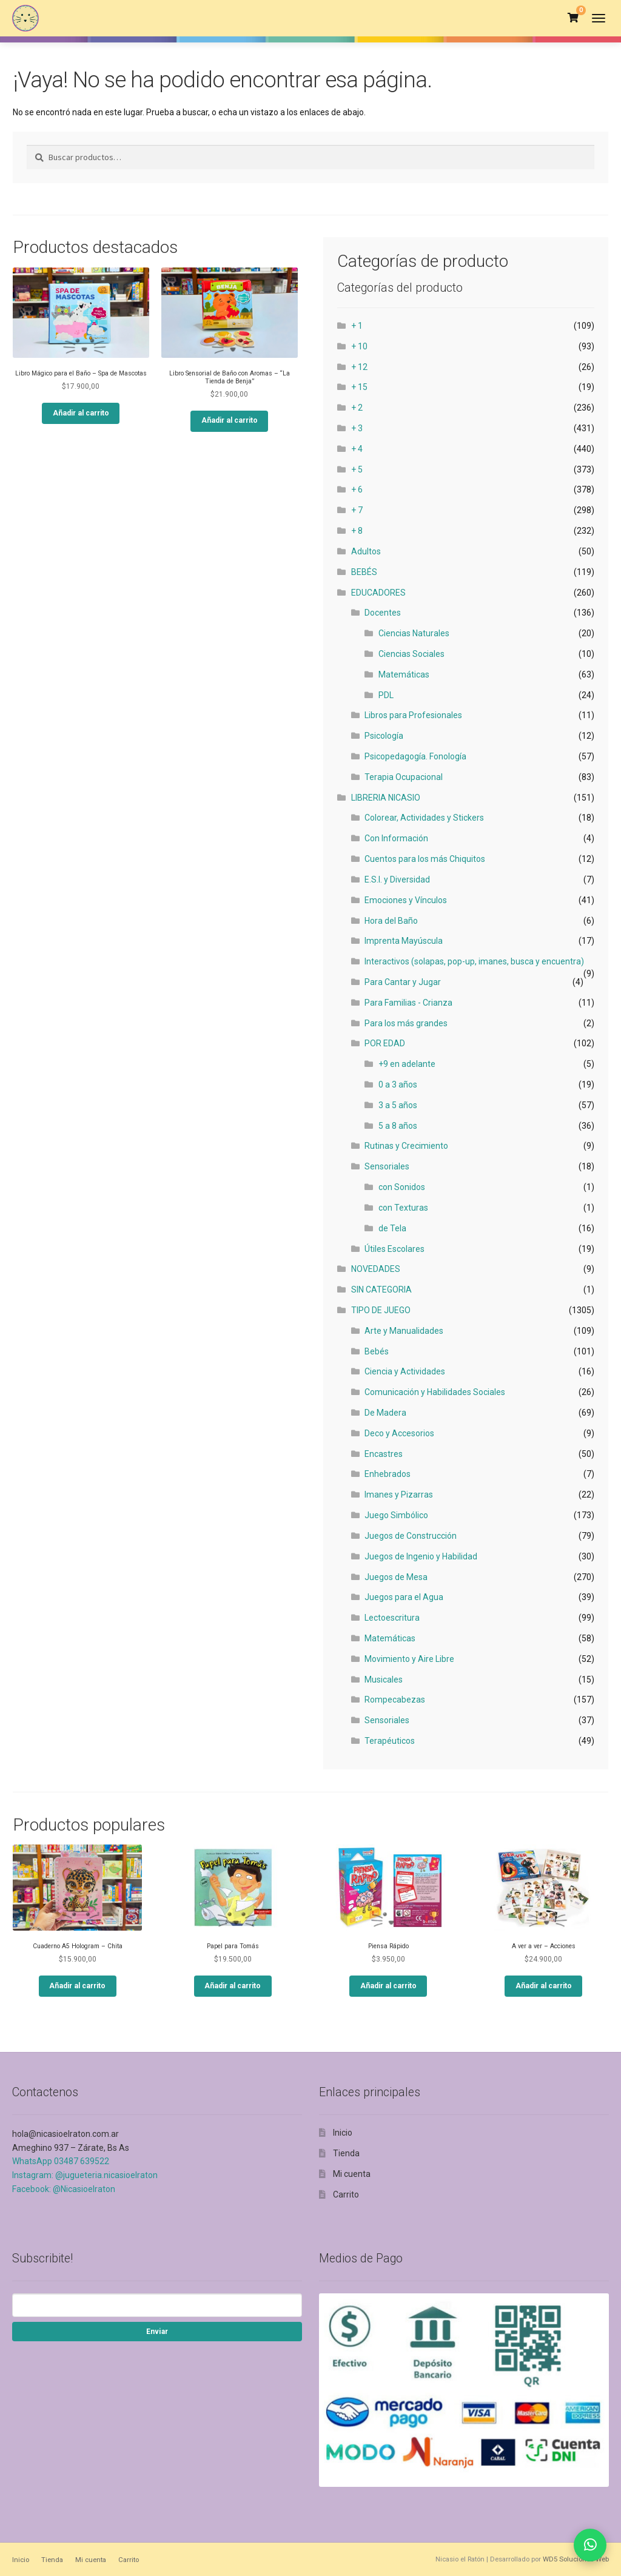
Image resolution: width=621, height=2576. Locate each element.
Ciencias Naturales (413, 633)
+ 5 (357, 469)
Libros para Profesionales (413, 715)
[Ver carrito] (573, 18)
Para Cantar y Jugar (402, 982)
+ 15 (359, 387)
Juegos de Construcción (410, 1536)
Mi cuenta (352, 2174)
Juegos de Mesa (396, 1577)
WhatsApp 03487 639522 (60, 2161)
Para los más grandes (406, 1023)
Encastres (383, 1454)
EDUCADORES (378, 592)
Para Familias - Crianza (408, 1002)
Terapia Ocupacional (403, 777)
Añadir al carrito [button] (81, 413)
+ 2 (357, 407)
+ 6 (357, 489)
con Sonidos (401, 1187)
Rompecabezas (394, 1699)
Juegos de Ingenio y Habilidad (420, 1556)
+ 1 (357, 326)
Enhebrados (387, 1474)
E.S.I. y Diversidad (397, 879)
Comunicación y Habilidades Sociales (434, 1392)
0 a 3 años (397, 1084)
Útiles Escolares (394, 1249)
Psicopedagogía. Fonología (415, 756)
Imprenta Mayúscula (403, 941)
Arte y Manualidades (403, 1331)
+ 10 (359, 346)
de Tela (392, 1228)
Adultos (366, 551)
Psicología (383, 736)
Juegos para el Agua (403, 1597)
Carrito (346, 2194)
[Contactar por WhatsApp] (590, 2545)
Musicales (383, 1679)
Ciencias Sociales (411, 654)
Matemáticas (403, 674)
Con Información (396, 838)
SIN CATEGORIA (381, 1289)
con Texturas (403, 1207)
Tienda (346, 2153)
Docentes (382, 612)
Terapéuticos (389, 1741)
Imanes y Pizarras (398, 1494)
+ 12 (359, 367)
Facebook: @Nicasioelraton (63, 2189)
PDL (386, 695)
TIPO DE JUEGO (381, 1310)
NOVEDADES (375, 1269)
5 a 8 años (397, 1126)
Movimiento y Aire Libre (409, 1659)
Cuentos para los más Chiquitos (424, 859)
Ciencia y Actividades (404, 1371)
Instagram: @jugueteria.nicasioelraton (85, 2175)
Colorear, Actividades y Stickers (424, 817)
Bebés (376, 1351)
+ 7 (357, 510)
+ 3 (357, 428)
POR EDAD (384, 1043)
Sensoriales (386, 1166)
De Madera (385, 1412)
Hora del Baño (391, 921)
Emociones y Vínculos (405, 900)
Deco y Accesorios (399, 1433)
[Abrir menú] (598, 18)
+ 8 (357, 531)
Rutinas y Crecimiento (406, 1146)
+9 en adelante (406, 1064)
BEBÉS (364, 572)
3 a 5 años (397, 1105)
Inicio (342, 2132)
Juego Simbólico (396, 1515)
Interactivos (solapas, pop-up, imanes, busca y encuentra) (474, 961)
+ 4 (357, 449)
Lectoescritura (392, 1618)
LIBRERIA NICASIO (385, 797)
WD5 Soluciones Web (576, 2559)
